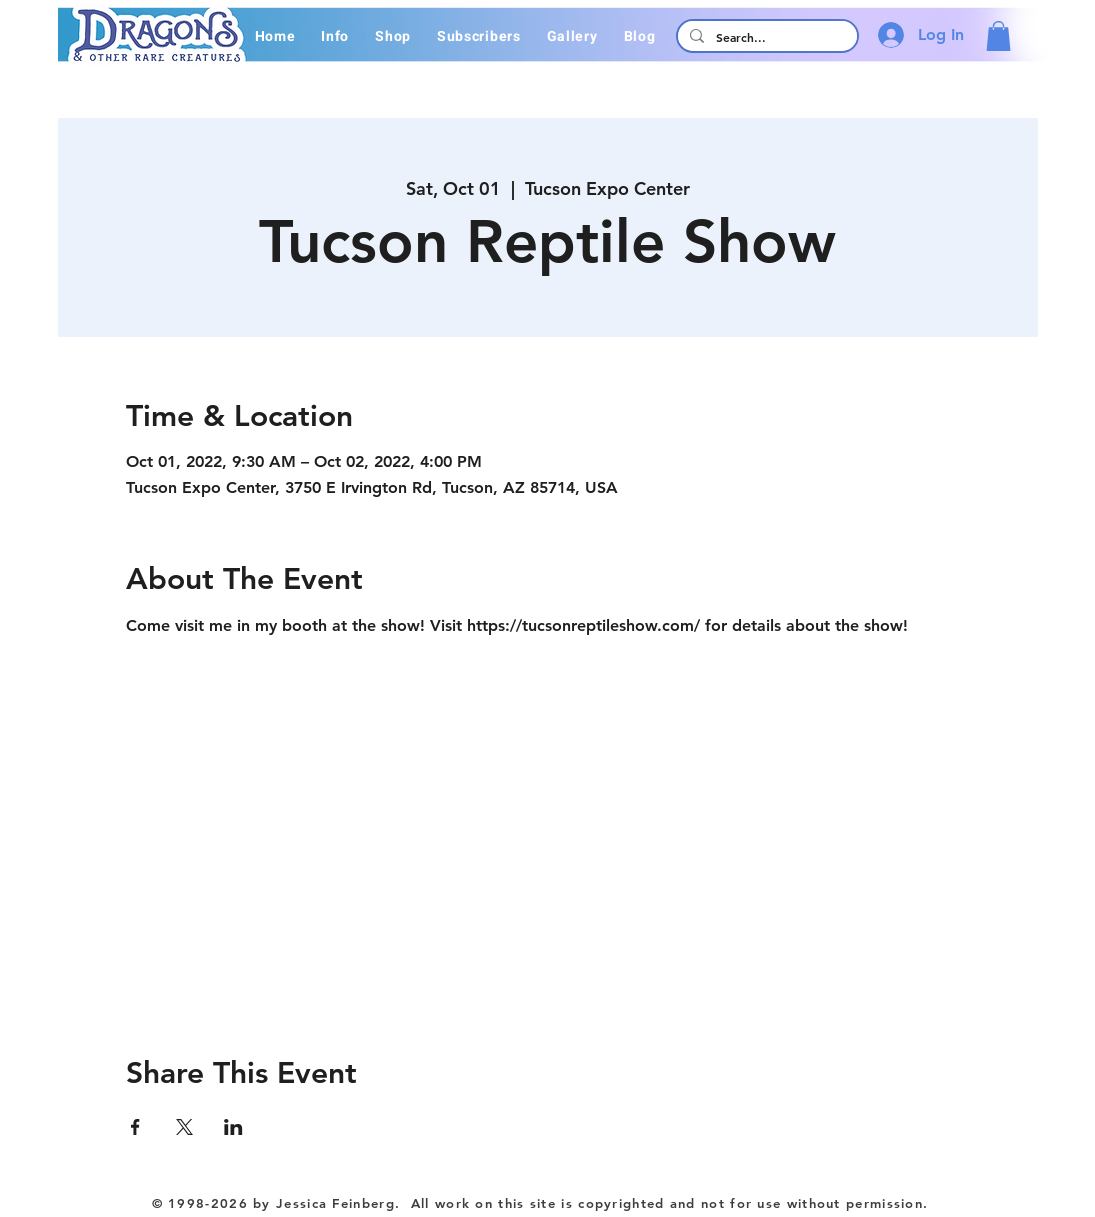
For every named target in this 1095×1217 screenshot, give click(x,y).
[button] (335, 36)
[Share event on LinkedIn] (233, 1127)
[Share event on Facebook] (135, 1127)
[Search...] (765, 37)
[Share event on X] (184, 1127)
